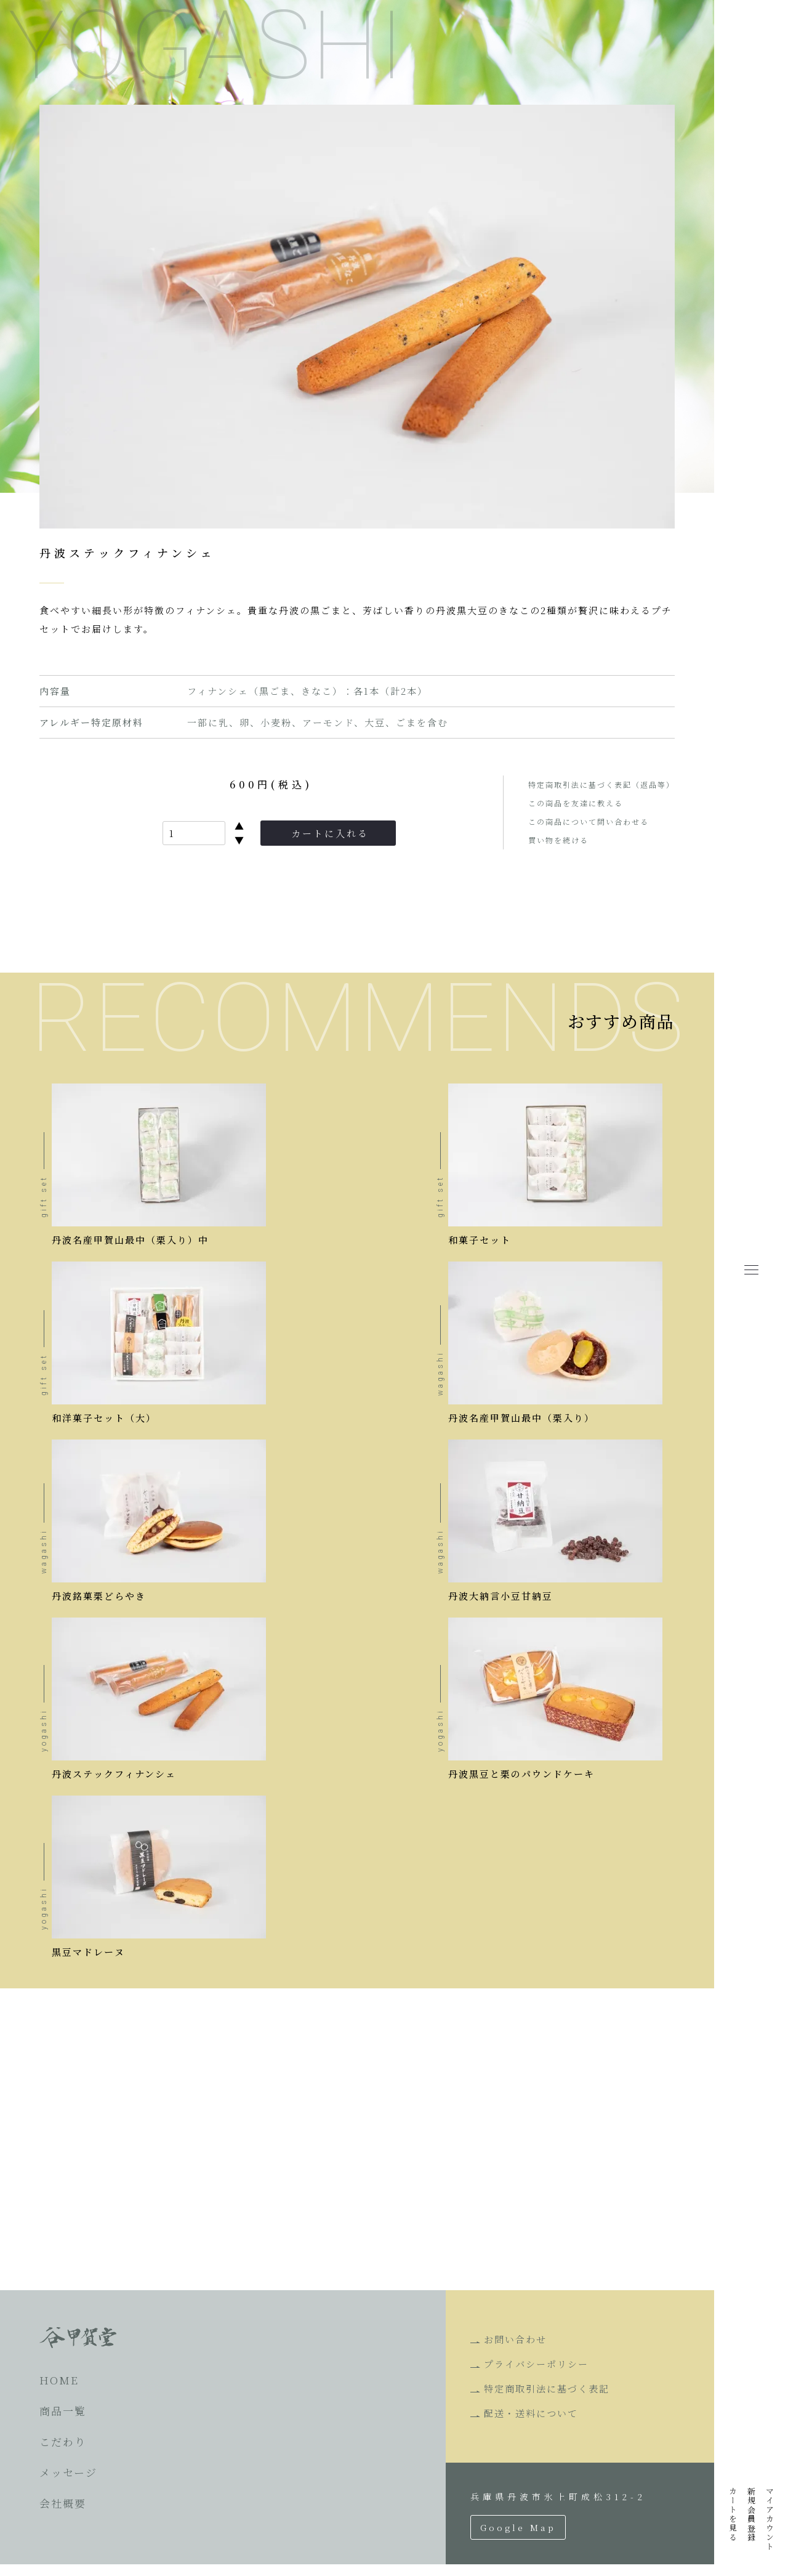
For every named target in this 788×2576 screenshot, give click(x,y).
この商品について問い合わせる (588, 821)
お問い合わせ (515, 2350)
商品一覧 (62, 2422)
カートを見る (733, 2514)
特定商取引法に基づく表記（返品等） (601, 784)
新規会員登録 (751, 2514)
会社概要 (62, 2514)
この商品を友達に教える (575, 803)
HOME (59, 2391)
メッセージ (68, 2484)
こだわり (62, 2453)
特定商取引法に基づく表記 (546, 2400)
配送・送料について (531, 2424)
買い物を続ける (558, 840)
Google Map (518, 2539)
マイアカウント (770, 2519)
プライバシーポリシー (536, 2375)
